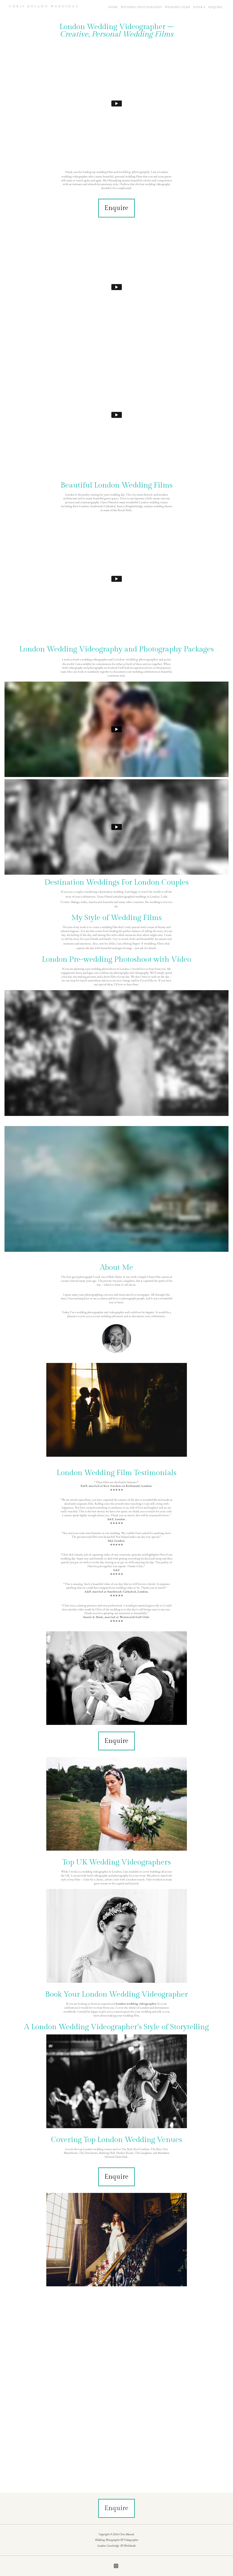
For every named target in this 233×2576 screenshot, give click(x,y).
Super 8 (199, 7)
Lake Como (123, 939)
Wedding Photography (141, 7)
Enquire (215, 7)
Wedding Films (177, 7)
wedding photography (144, 172)
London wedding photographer (147, 683)
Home (113, 7)
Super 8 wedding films (77, 999)
